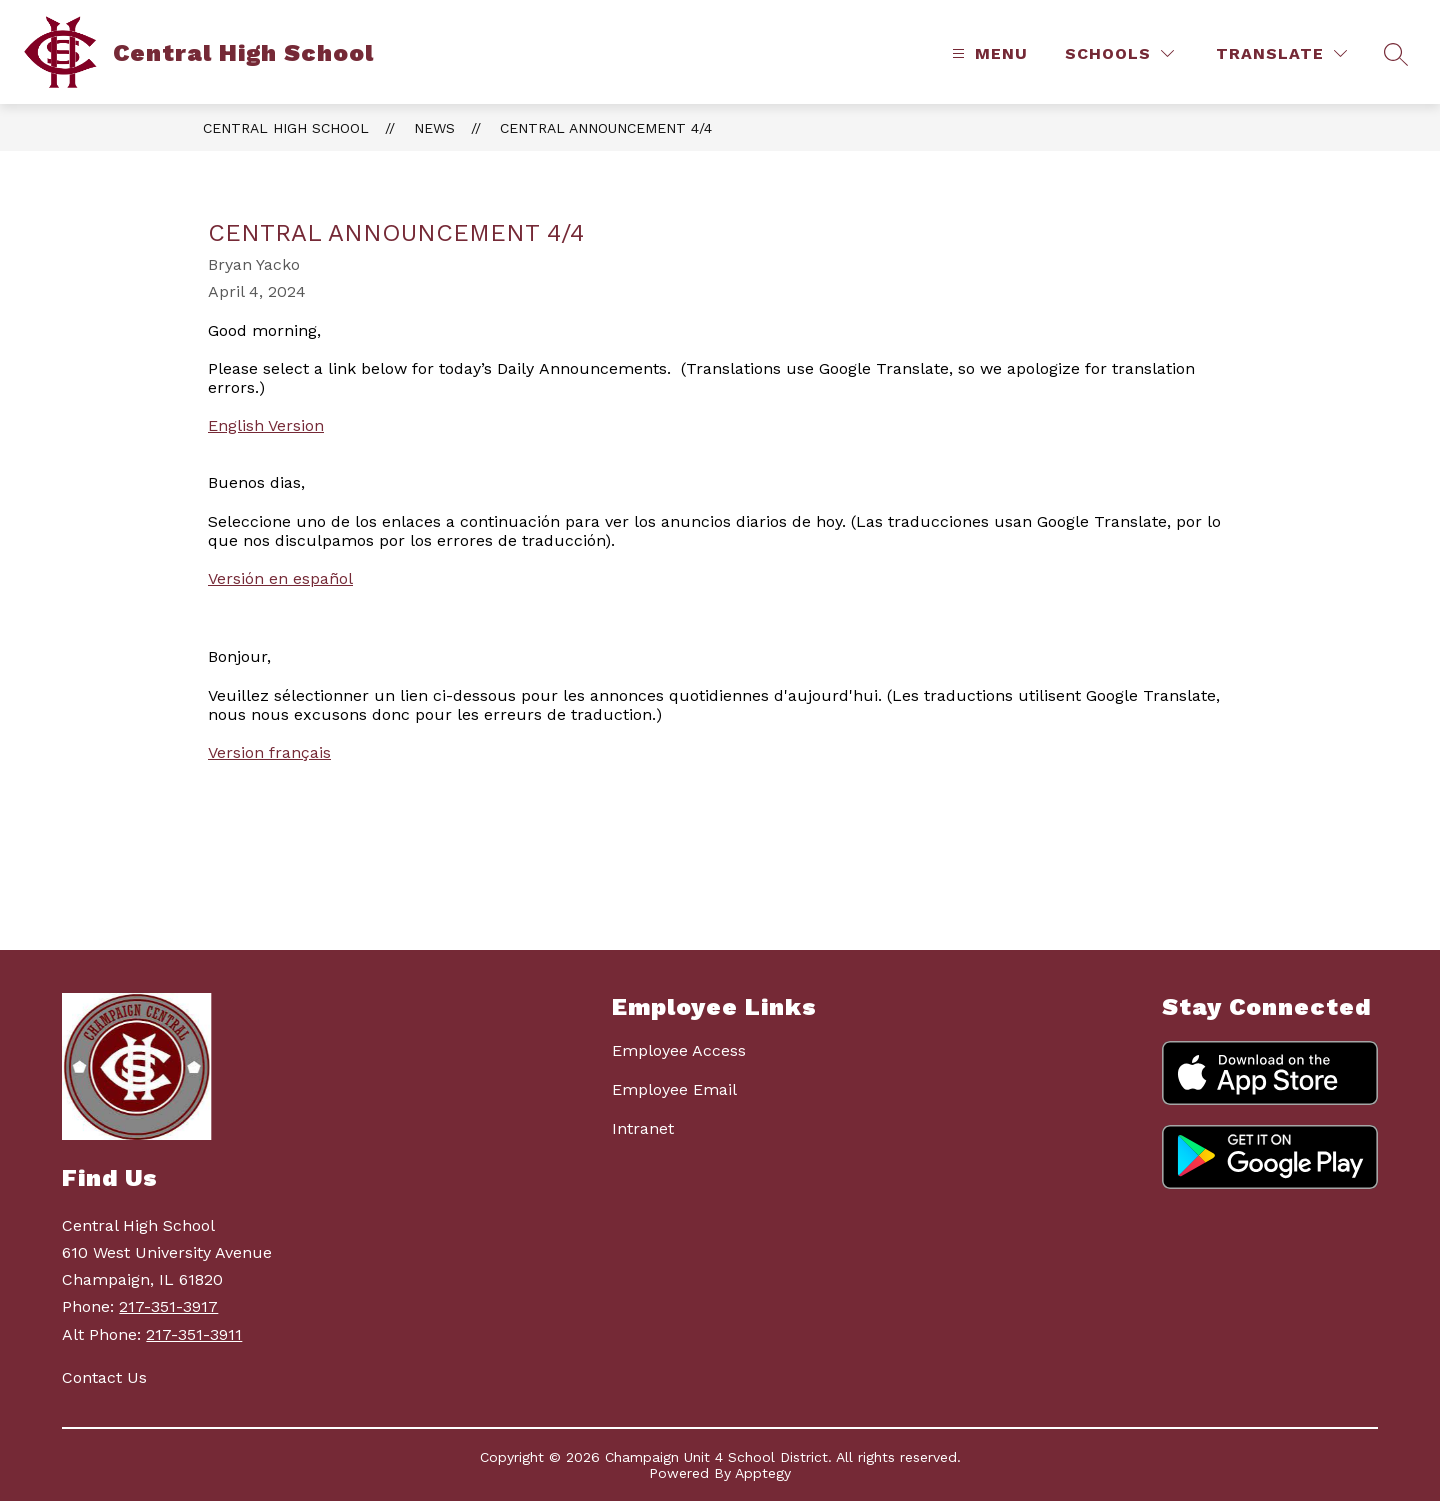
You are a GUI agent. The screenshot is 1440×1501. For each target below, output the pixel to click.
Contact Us (104, 1377)
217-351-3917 (168, 1306)
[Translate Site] (1281, 53)
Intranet (643, 1128)
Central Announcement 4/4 (606, 128)
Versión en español (280, 578)
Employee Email (674, 1089)
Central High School (286, 128)
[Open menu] (987, 53)
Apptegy (763, 1473)
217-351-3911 (194, 1334)
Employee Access (679, 1050)
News (434, 128)
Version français (269, 752)
